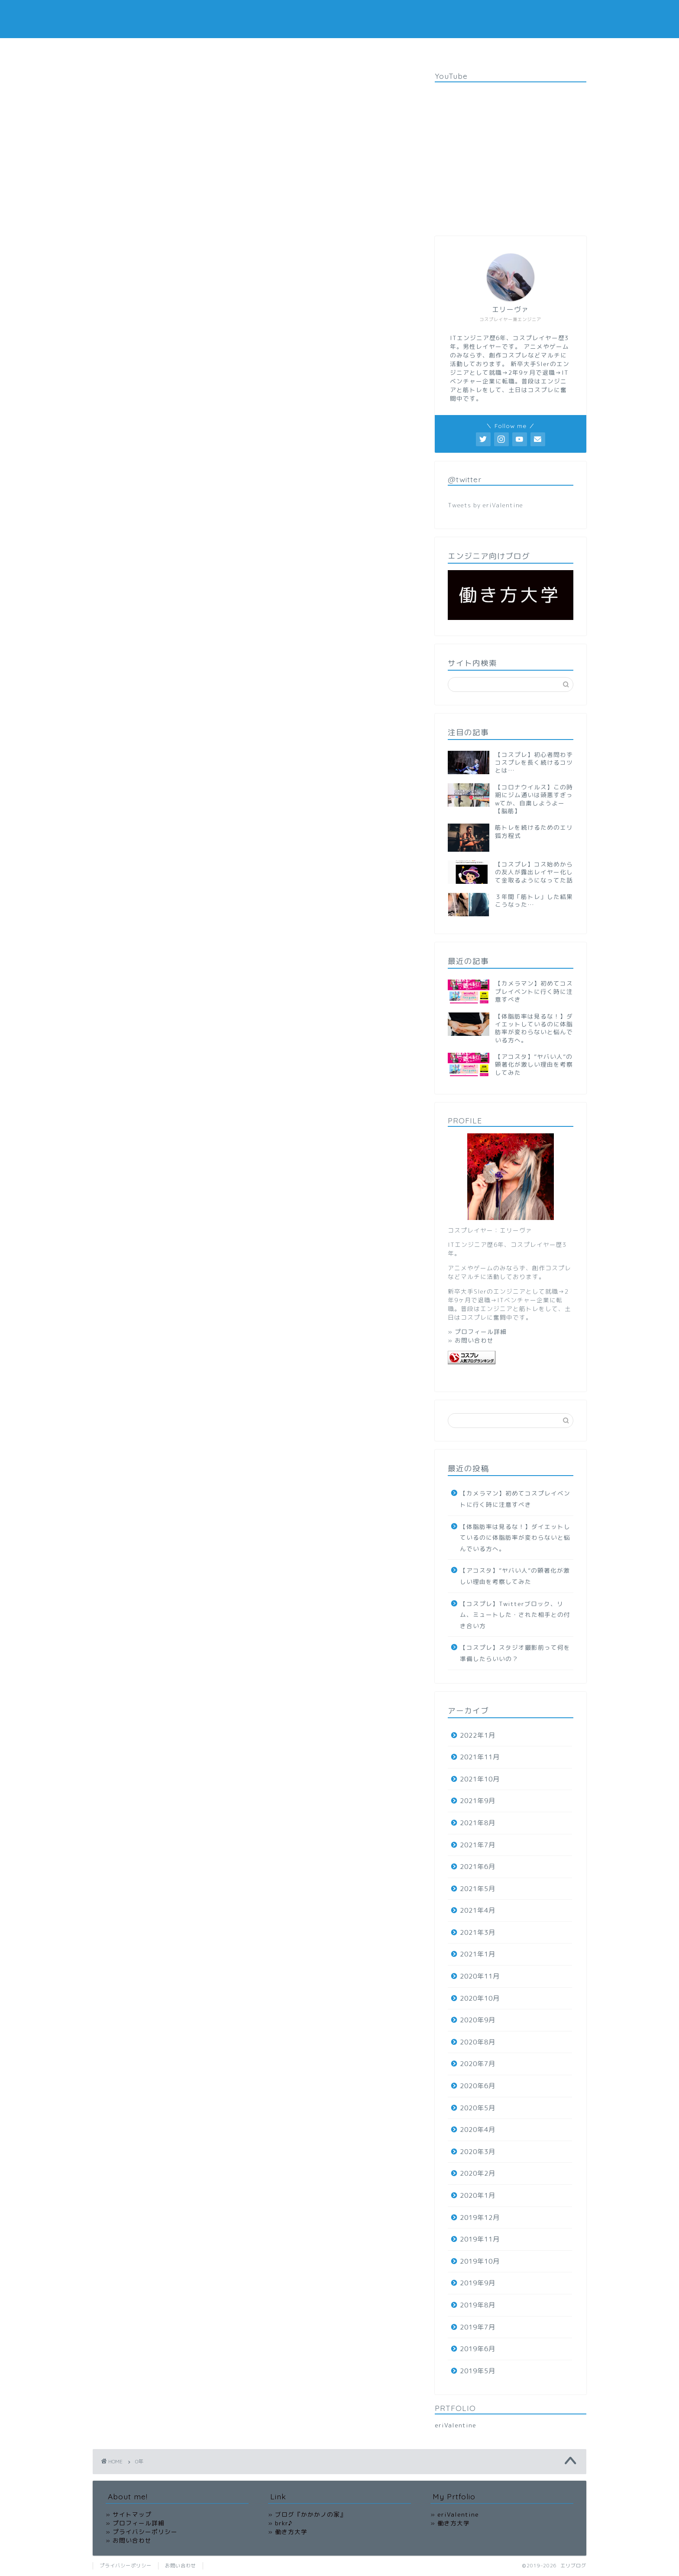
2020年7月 (477, 2063)
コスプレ (195, 48)
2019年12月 (480, 2217)
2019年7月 (477, 2327)
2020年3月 (477, 2151)
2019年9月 (477, 2282)
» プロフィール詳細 (477, 1331)
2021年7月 (477, 1844)
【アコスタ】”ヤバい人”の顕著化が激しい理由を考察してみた (515, 1576)
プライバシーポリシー (449, 48)
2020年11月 (480, 1976)
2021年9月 (477, 1800)
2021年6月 (477, 1866)
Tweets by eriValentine (485, 505)
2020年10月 (480, 1998)
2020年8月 (477, 2042)
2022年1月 (477, 1735)
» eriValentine (454, 2514)
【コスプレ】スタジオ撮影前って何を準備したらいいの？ (515, 1653)
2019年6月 (477, 2348)
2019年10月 (480, 2261)
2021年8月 (477, 1822)
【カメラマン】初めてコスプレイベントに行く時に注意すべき (515, 1499)
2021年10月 (480, 1779)
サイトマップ (516, 48)
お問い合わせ (383, 48)
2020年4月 (477, 2129)
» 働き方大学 (287, 2531)
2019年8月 (477, 2305)
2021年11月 (480, 1757)
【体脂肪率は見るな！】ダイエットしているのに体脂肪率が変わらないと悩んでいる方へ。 (515, 1537)
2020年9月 (477, 2019)
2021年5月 (477, 1888)
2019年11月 (480, 2239)
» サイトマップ (129, 2514)
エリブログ (339, 19)
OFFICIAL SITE (325, 48)
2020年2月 (477, 2173)
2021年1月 (477, 1954)
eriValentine (455, 2425)
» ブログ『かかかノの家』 (307, 2514)
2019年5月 (477, 2370)
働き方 (275, 48)
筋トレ (237, 48)
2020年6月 (477, 2085)
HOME (154, 48)
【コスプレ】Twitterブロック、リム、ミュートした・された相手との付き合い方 (515, 1614)
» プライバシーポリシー (142, 2531)
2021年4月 (477, 1910)
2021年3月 (477, 1932)
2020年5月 (477, 2107)
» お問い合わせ (471, 1340)
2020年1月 (477, 2195)
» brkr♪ (280, 2523)
